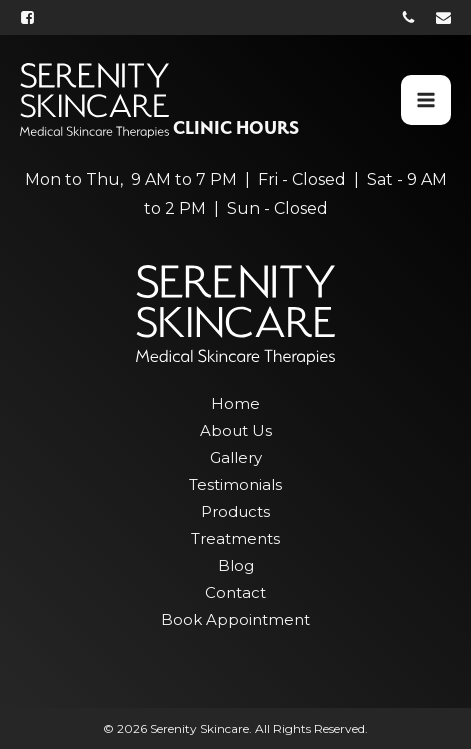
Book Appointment (235, 619)
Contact (235, 592)
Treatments (235, 538)
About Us (236, 430)
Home (235, 403)
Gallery (236, 457)
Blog (236, 565)
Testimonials (235, 484)
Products (235, 511)
